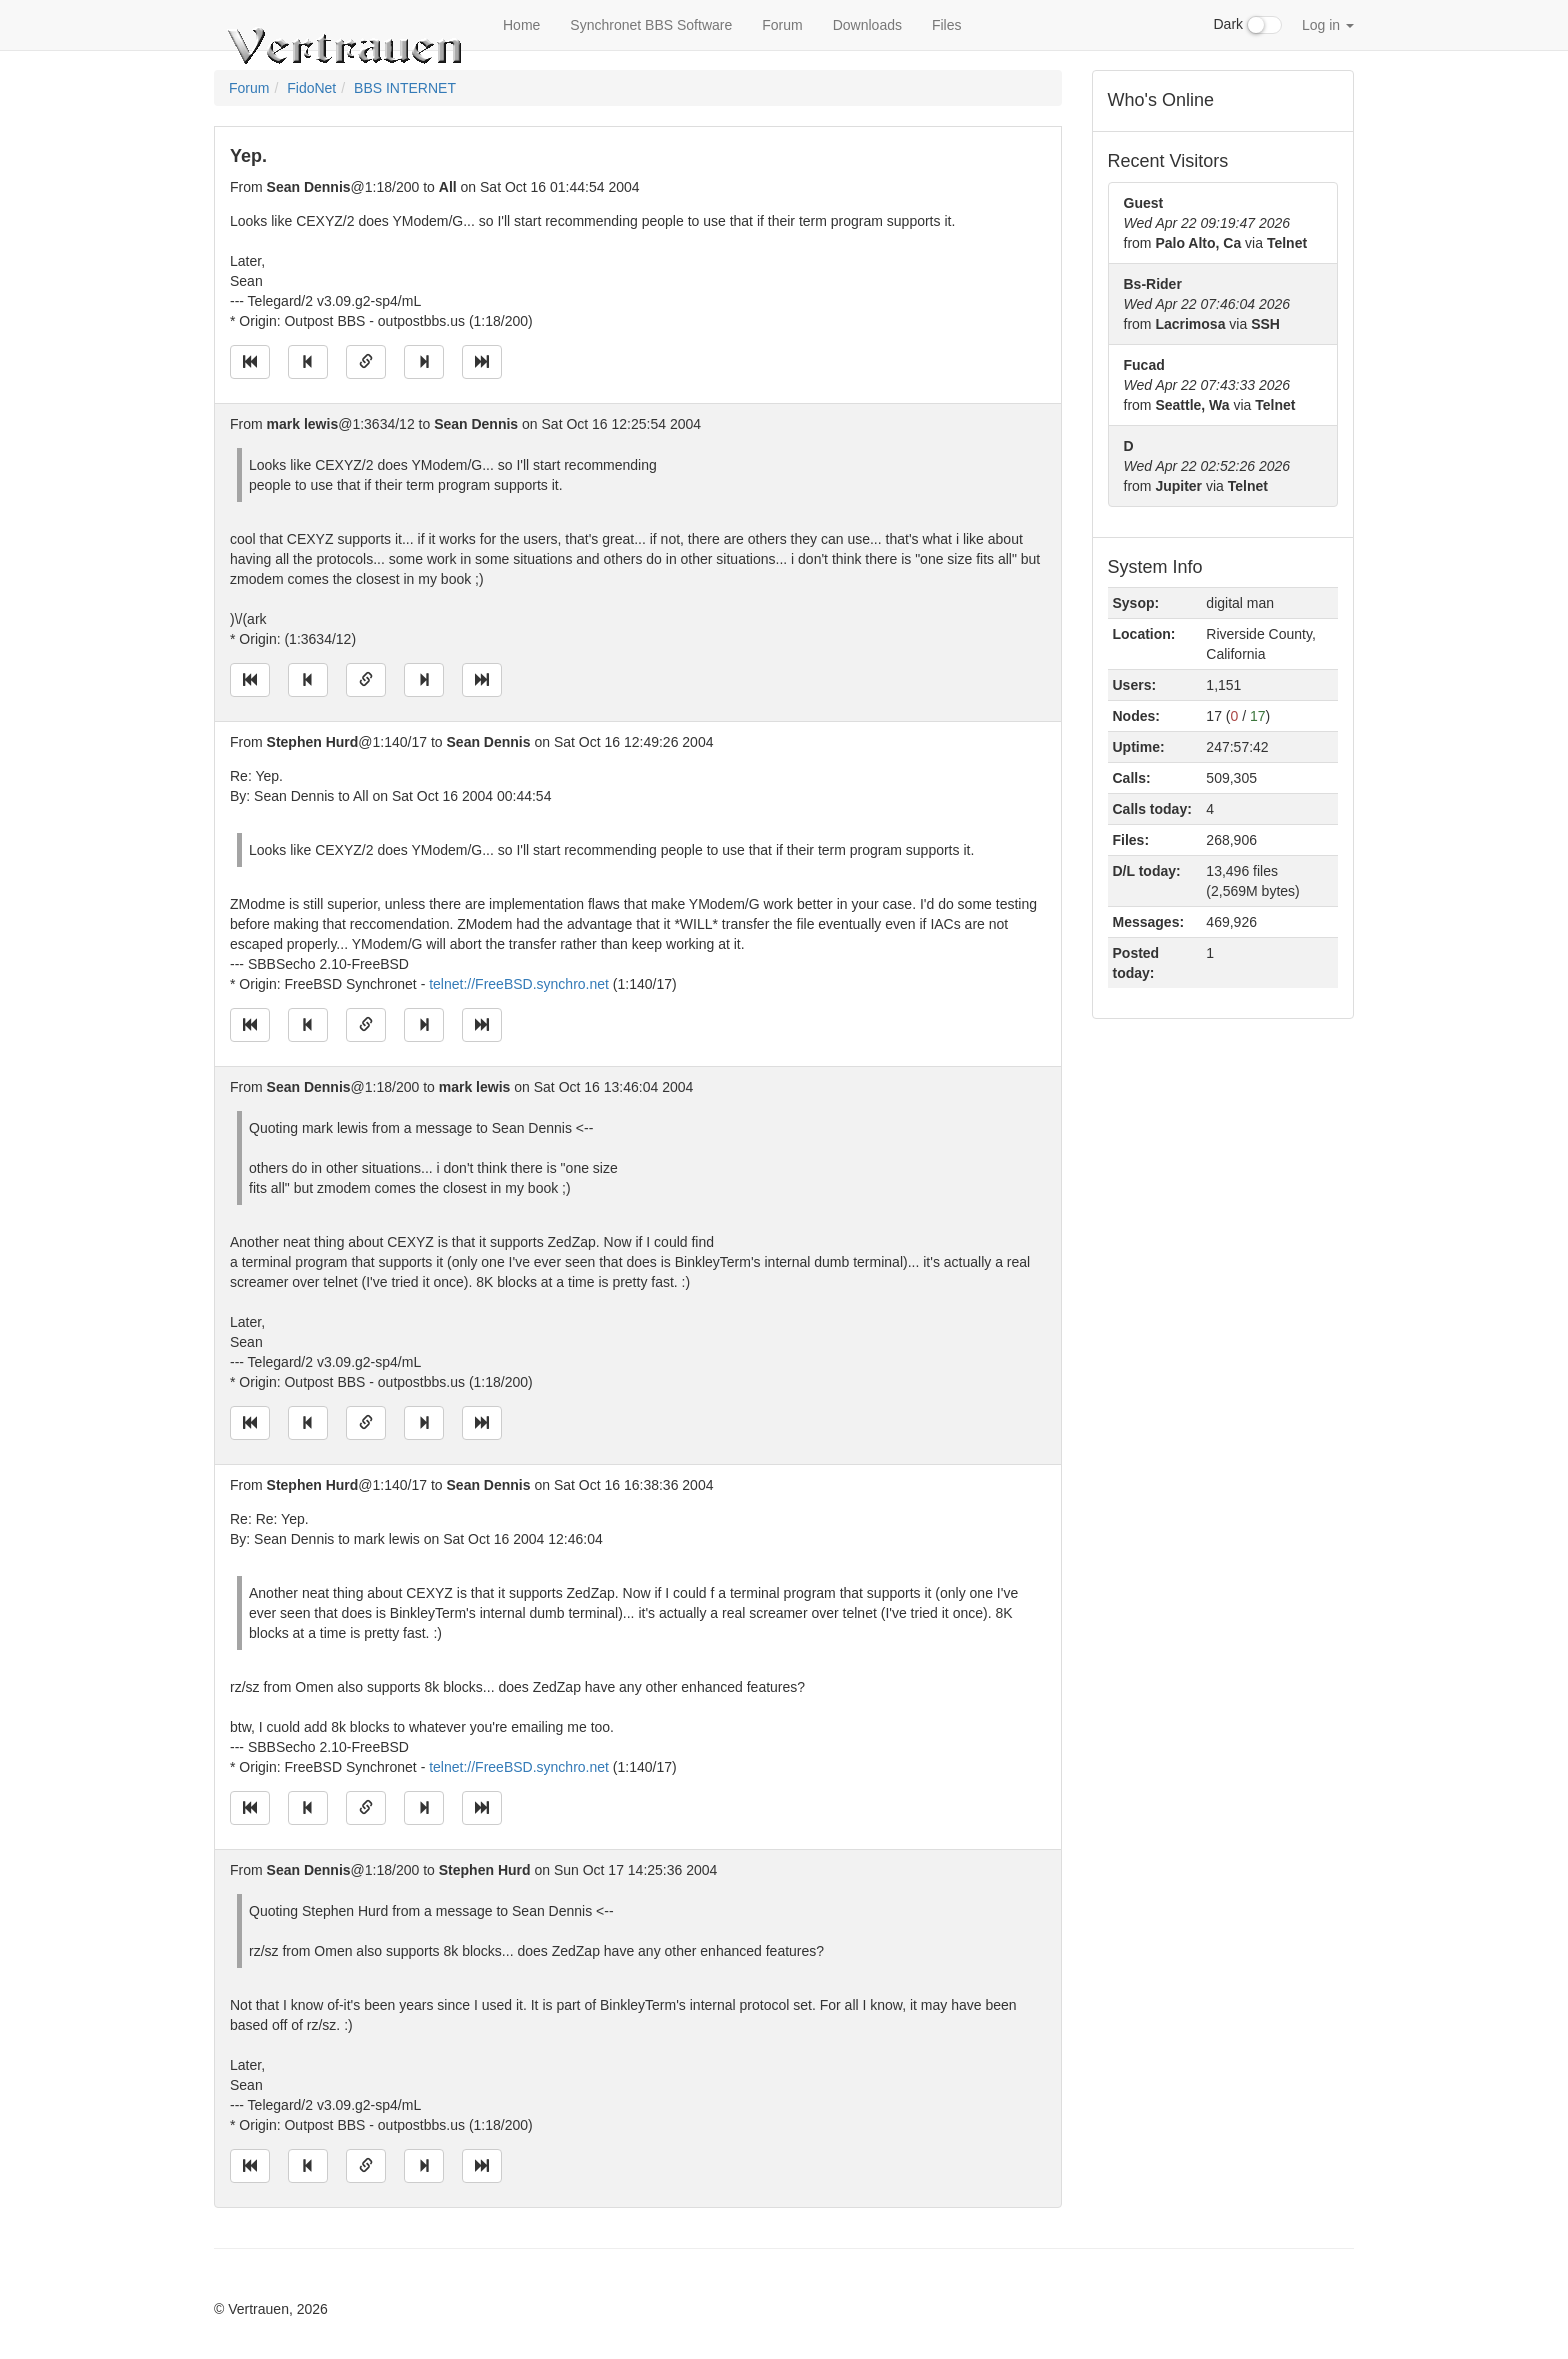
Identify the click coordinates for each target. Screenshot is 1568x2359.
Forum (782, 25)
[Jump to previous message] (308, 362)
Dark (1248, 25)
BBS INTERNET (405, 88)
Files (947, 25)
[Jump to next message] (424, 362)
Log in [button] (1328, 25)
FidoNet (311, 88)
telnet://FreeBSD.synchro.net (519, 984)
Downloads (867, 25)
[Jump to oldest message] (250, 362)
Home (521, 25)
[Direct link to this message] (366, 362)
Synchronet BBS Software (651, 25)
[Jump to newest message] (482, 362)
